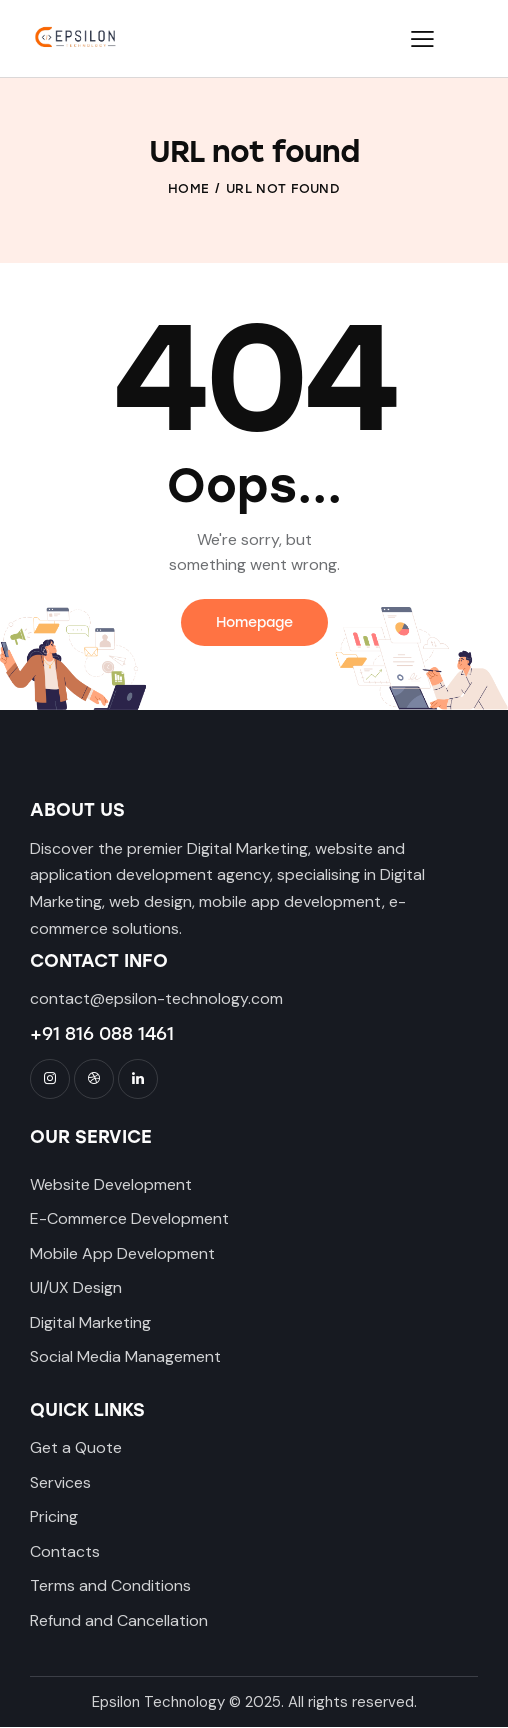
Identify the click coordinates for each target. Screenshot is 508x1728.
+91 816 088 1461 (102, 1034)
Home (188, 188)
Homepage (254, 622)
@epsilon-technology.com (186, 998)
